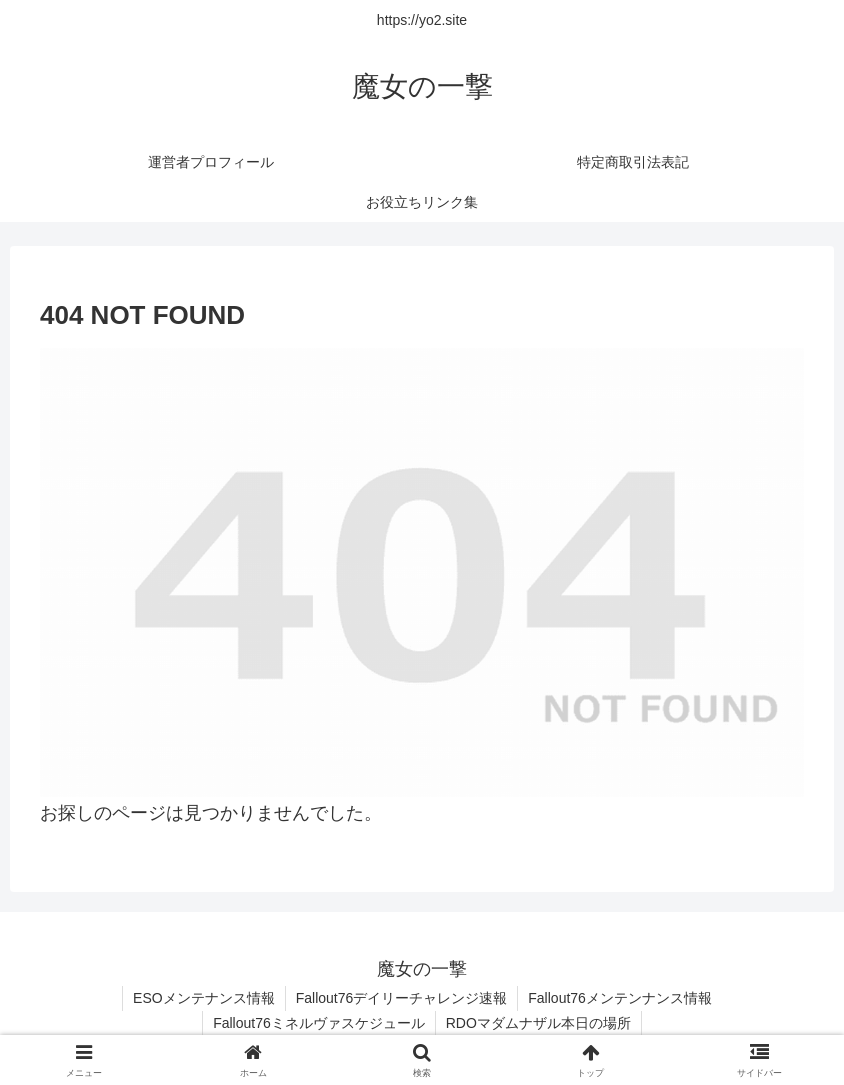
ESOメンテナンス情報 (204, 998)
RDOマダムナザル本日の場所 (538, 1023)
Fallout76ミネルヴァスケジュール (319, 1023)
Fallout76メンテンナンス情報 (620, 998)
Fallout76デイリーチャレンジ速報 (402, 998)
